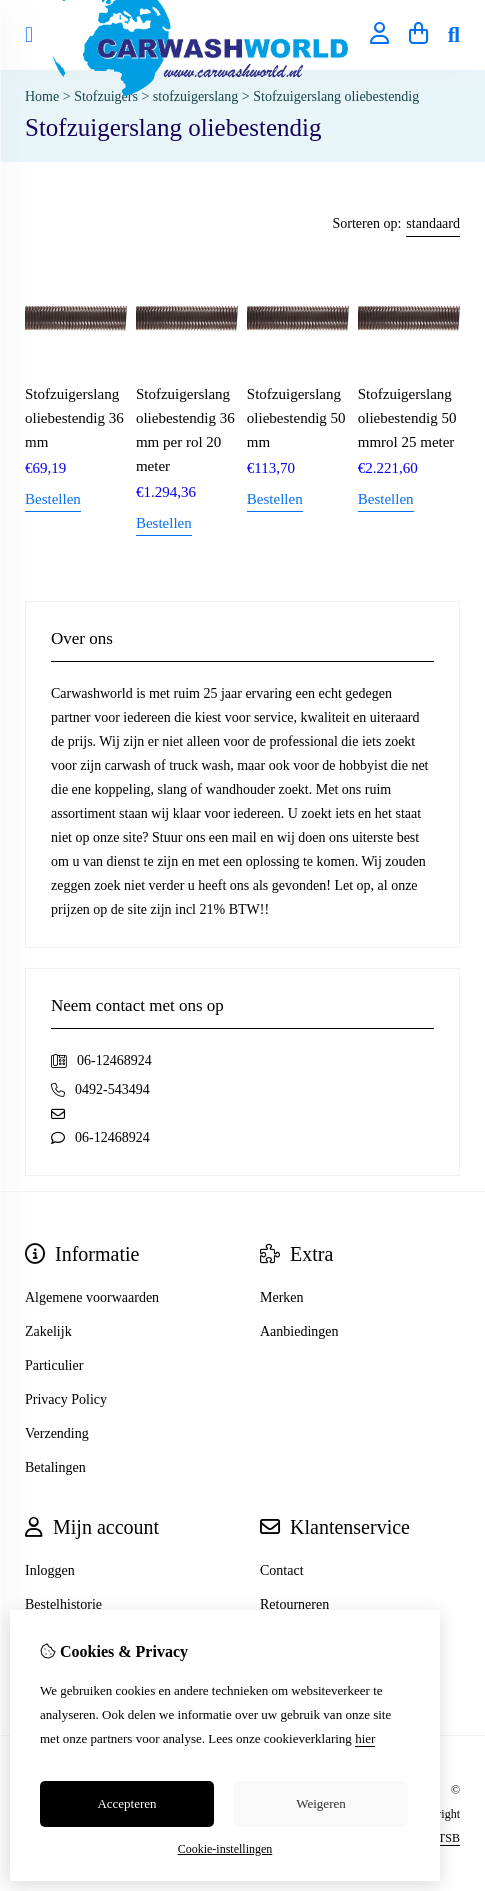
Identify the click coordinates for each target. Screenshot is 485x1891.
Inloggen (50, 1570)
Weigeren (320, 1803)
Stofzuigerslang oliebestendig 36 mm (74, 418)
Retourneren (294, 1604)
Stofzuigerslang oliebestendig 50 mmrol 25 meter (407, 418)
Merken (282, 1297)
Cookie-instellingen (225, 1849)
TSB (449, 1838)
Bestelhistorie (63, 1604)
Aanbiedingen (299, 1331)
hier (365, 1738)
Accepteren (126, 1803)
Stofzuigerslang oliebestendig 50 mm (296, 418)
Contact (282, 1570)
